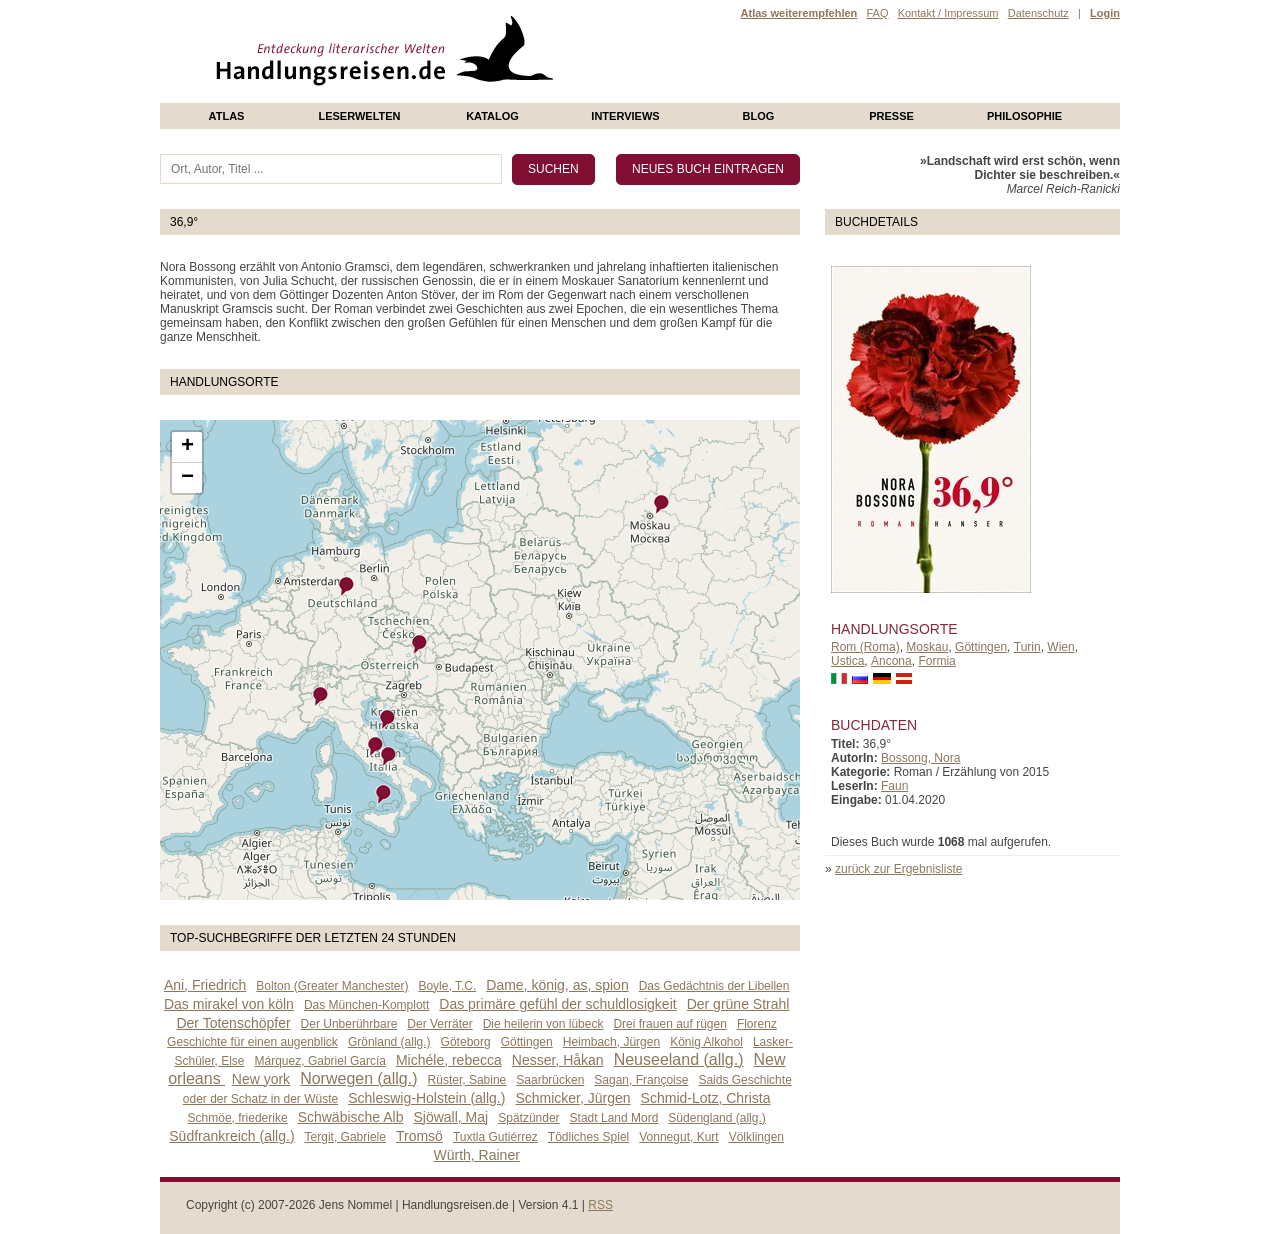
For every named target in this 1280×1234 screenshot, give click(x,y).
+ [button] (187, 447)
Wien (1060, 647)
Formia (936, 661)
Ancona (891, 661)
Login (1105, 13)
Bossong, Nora (920, 758)
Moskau (927, 647)
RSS (600, 1205)
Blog (759, 116)
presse (891, 116)
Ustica (847, 661)
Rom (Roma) (865, 647)
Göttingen (981, 647)
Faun (894, 786)
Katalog (492, 116)
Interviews (625, 116)
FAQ (877, 13)
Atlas (227, 116)
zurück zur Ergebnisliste (898, 869)
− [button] (187, 478)
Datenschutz (1038, 13)
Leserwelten (359, 116)
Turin (1027, 647)
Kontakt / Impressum (948, 13)
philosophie (1024, 116)
